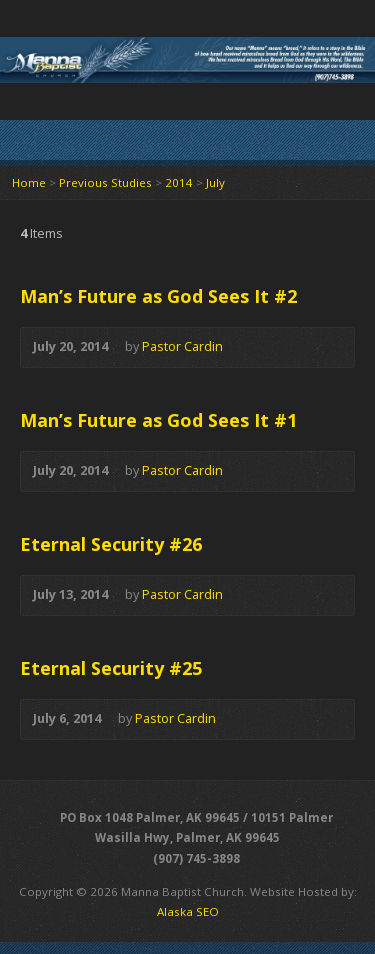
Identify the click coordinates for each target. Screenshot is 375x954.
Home (29, 182)
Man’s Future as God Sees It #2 (158, 296)
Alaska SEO (188, 911)
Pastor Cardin (182, 346)
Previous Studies (105, 182)
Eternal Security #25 (111, 668)
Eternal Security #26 (111, 544)
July (215, 182)
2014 (179, 182)
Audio (252, 347)
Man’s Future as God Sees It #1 (158, 420)
